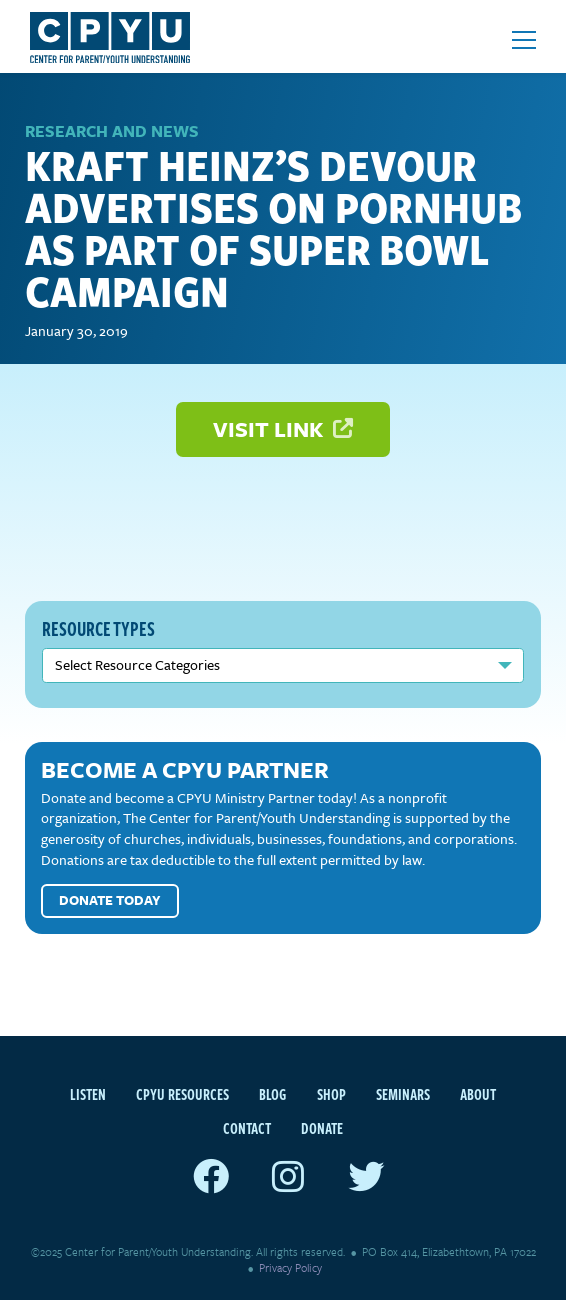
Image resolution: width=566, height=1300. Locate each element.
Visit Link (283, 428)
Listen (88, 1094)
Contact (247, 1128)
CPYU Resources (182, 1094)
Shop (331, 1094)
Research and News (112, 131)
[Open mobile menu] (524, 40)
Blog (272, 1094)
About (478, 1094)
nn (283, 665)
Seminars (403, 1094)
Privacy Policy (290, 1267)
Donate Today (110, 900)
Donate (322, 1128)
